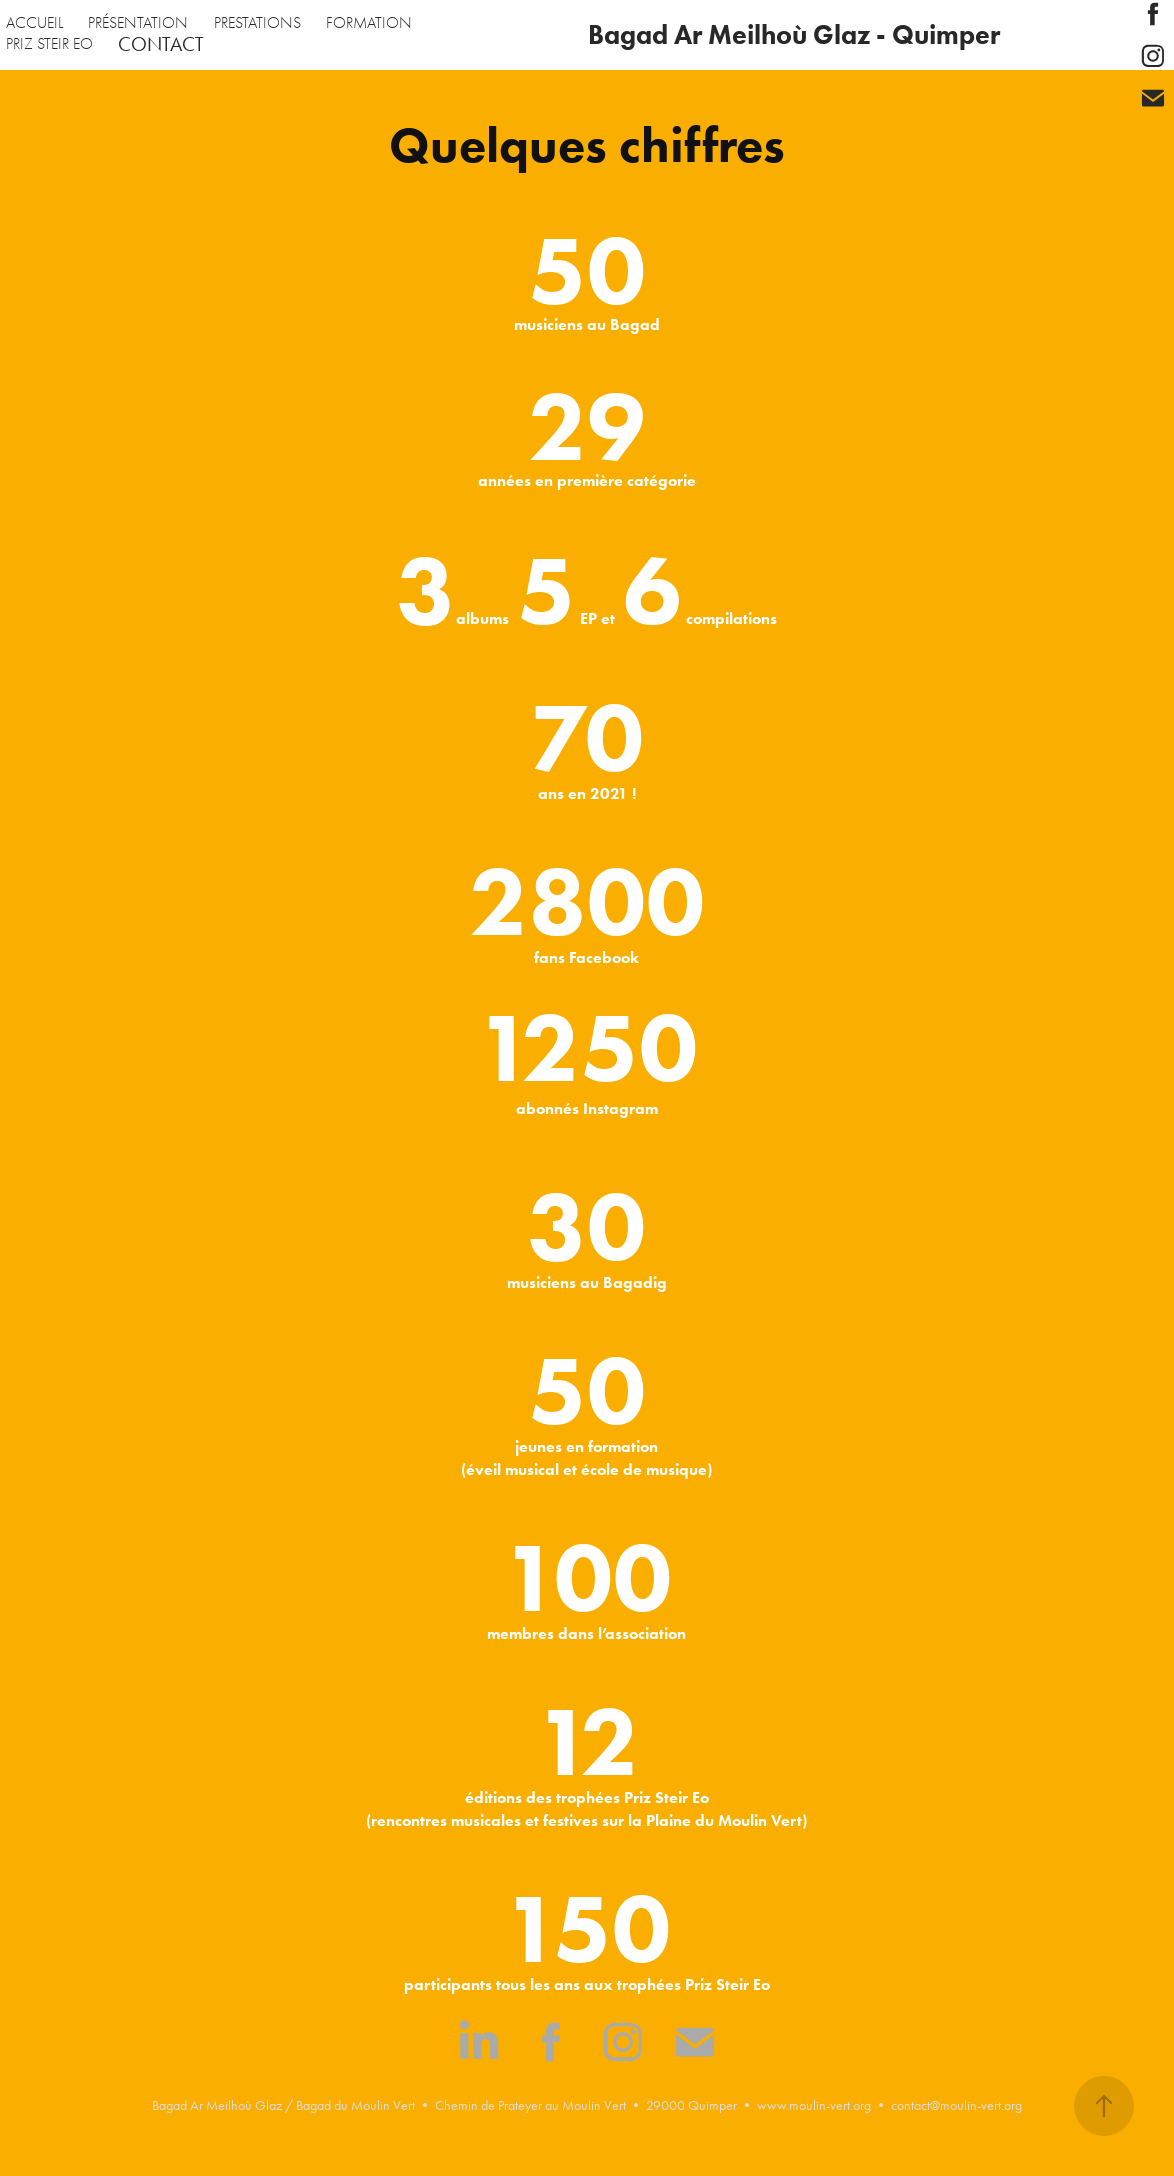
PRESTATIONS (257, 23)
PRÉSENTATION (138, 23)
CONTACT (161, 44)
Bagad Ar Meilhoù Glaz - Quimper (794, 34)
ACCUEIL (34, 23)
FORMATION (369, 23)
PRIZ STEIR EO (49, 44)
